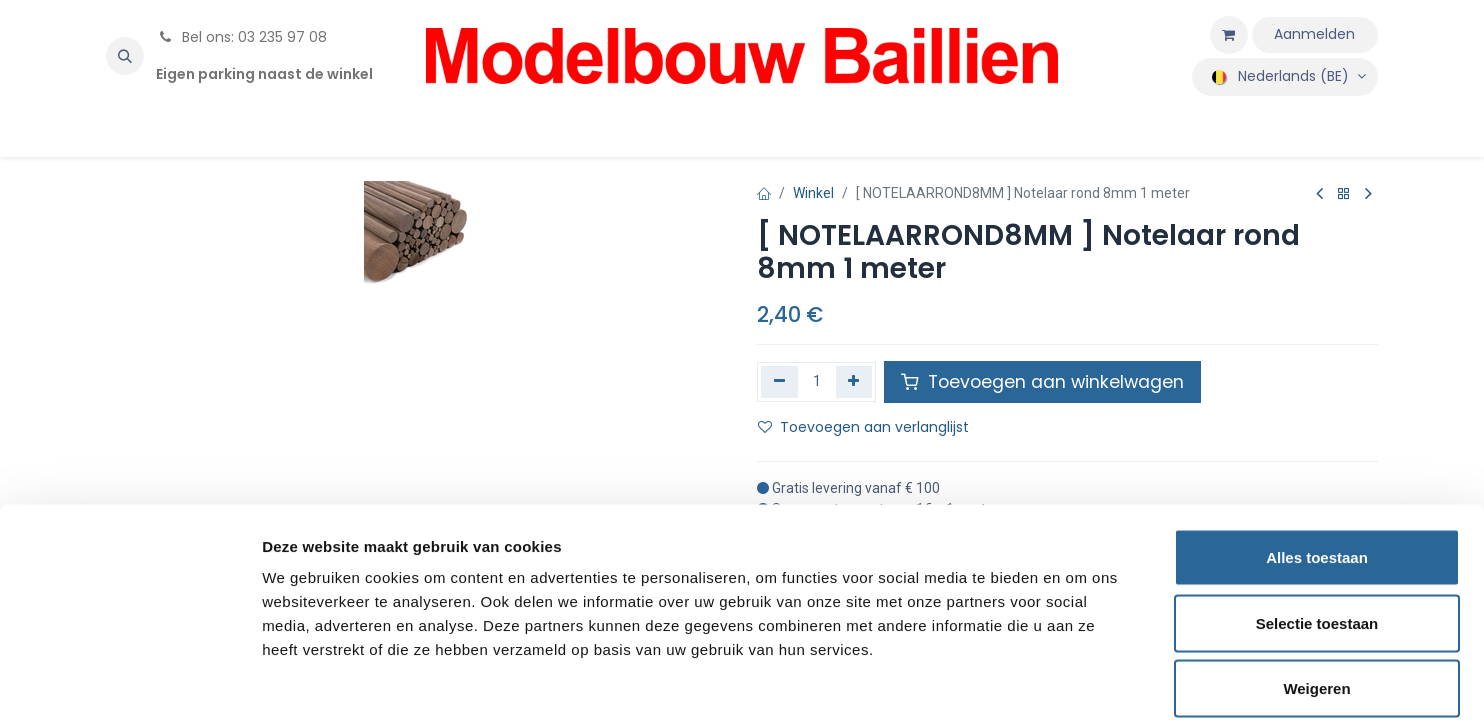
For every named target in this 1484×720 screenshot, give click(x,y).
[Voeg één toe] (854, 382)
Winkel (813, 193)
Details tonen (1080, 680)
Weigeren (1316, 588)
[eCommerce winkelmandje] (1229, 35)
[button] (125, 56)
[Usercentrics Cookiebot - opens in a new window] (129, 681)
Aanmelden (1314, 34)
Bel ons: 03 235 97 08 (241, 37)
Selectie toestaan (1317, 523)
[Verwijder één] (779, 382)
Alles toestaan (1317, 457)
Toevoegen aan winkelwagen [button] (1042, 382)
